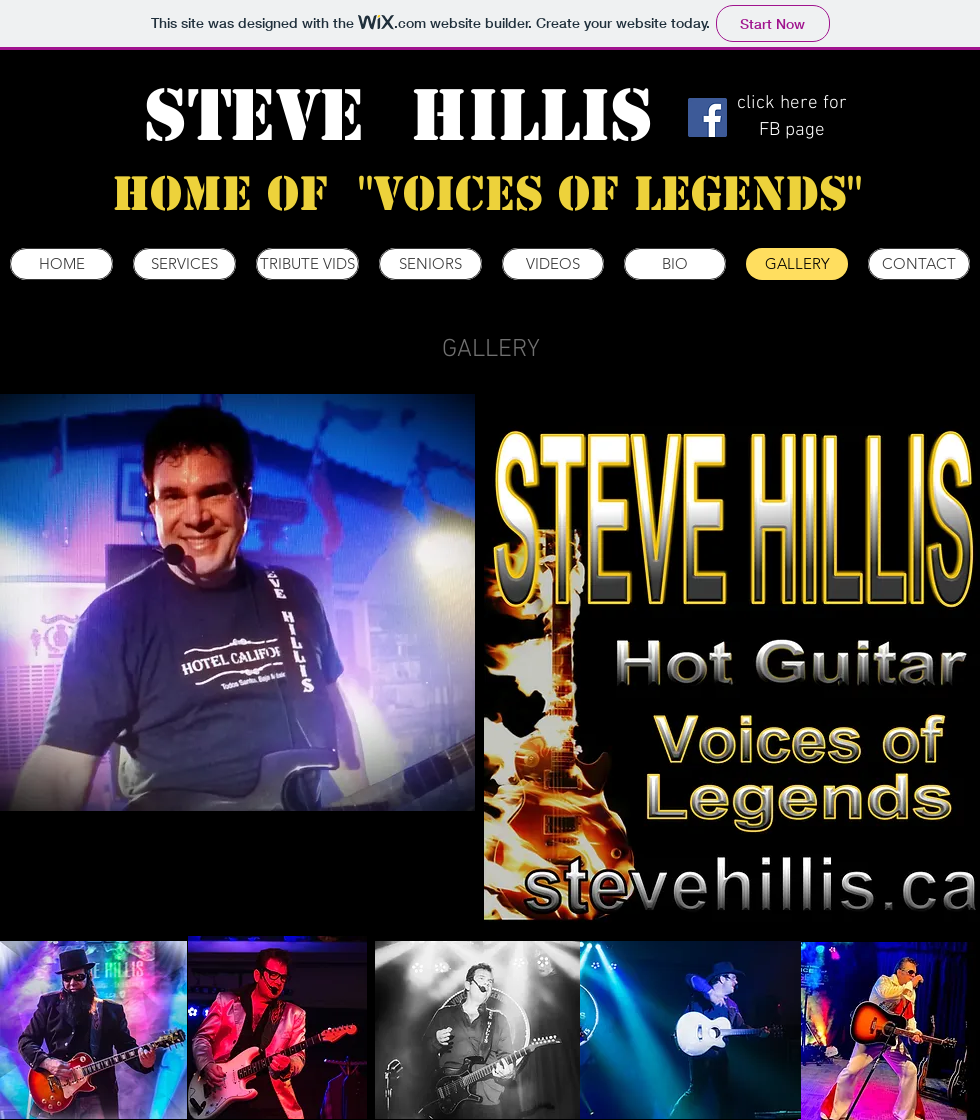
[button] (237, 602)
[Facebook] (707, 117)
